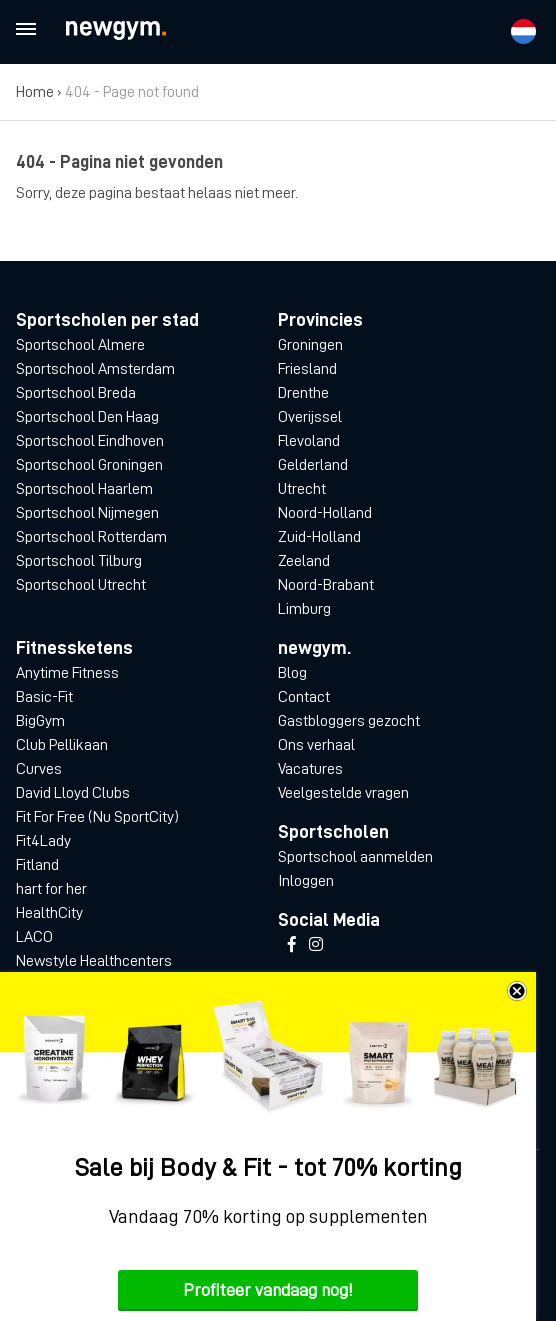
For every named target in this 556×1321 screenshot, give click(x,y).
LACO (34, 937)
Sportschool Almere (80, 345)
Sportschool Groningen (89, 465)
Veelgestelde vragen (343, 793)
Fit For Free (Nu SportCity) (97, 817)
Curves (39, 769)
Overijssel (310, 417)
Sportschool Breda (76, 393)
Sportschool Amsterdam (95, 369)
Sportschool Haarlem (84, 489)
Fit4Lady (43, 841)
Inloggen (306, 881)
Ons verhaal (316, 745)
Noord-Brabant (326, 585)
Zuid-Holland (319, 537)
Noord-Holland (325, 513)
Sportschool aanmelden (355, 857)
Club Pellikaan (62, 745)
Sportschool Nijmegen (87, 513)
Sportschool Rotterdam (91, 537)
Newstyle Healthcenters (94, 961)
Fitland (37, 865)
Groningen (310, 345)
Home (35, 92)
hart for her (51, 889)
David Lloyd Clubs (73, 793)
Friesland (307, 369)
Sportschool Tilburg (79, 561)
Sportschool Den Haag (87, 417)
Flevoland (309, 441)
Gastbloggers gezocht (349, 721)
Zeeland (304, 561)
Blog (292, 673)
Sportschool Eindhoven (90, 441)
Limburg (304, 609)
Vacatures (310, 769)
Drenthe (303, 393)
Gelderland (313, 465)
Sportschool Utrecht (81, 585)
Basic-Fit (44, 697)
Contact (304, 697)
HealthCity (49, 913)
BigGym (40, 721)
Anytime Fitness (67, 673)
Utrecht (302, 489)
